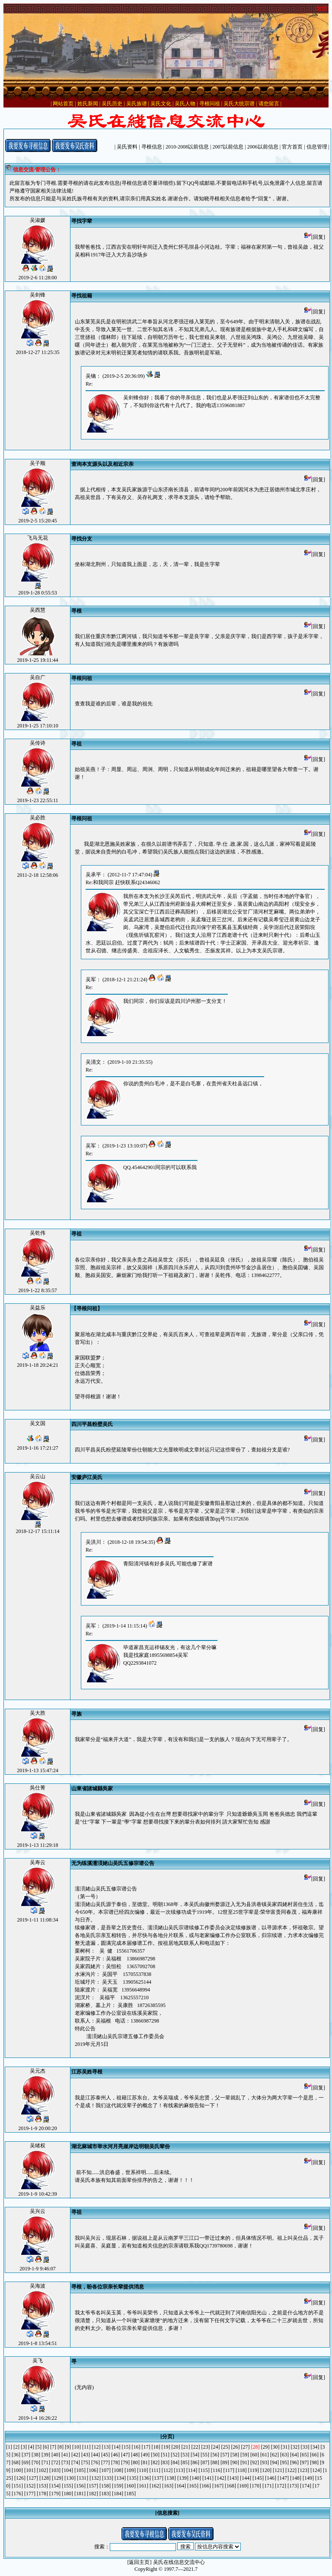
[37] (26, 2455)
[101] (29, 2470)
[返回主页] (140, 2562)
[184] (117, 2494)
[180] (67, 2494)
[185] (130, 2494)
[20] (176, 2447)
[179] (55, 2494)
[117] (228, 2470)
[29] (265, 2447)
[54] (195, 2455)
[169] (243, 2486)
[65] (304, 2455)
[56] (215, 2455)
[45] (105, 2455)
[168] (230, 2486)
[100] (17, 2470)
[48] (135, 2455)
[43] (85, 2455)
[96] (294, 2462)
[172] (280, 2486)
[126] (20, 2478)
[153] (42, 2486)
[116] (216, 2470)
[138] (170, 2478)
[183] (105, 2494)
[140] (195, 2478)
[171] (268, 2486)
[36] (16, 2455)
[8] (60, 2447)
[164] (180, 2486)
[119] (253, 2470)
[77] (105, 2462)
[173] (293, 2486)
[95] (284, 2462)
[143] (233, 2478)
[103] (55, 2470)
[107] (105, 2470)
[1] (9, 2447)
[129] (57, 2478)
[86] (195, 2462)
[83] (165, 2462)
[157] (92, 2486)
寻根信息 (151, 147)
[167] (217, 2486)
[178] (42, 2494)
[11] (86, 2447)
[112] (167, 2470)
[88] (215, 2462)
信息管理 (316, 147)
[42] (75, 2455)
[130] (70, 2478)
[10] (76, 2447)
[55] (205, 2455)
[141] (208, 2478)
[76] (95, 2462)
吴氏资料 (127, 147)
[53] (185, 2455)
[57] (224, 2455)
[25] (225, 2447)
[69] (26, 2462)
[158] (105, 2486)
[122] (291, 2470)
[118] (241, 2470)
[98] (314, 2462)
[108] (117, 2470)
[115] (204, 2470)
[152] (29, 2486)
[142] (220, 2478)
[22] (196, 2447)
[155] (67, 2486)
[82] (155, 2462)
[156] (80, 2486)
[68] (16, 2462)
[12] (96, 2447)
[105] (80, 2470)
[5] (38, 2447)
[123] (303, 2470)
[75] (85, 2462)
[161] (142, 2486)
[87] (205, 2462)
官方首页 (292, 147)
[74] (75, 2462)
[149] (308, 2478)
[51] (165, 2455)
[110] (142, 2470)
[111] (155, 2470)
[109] (130, 2470)
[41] (65, 2455)
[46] (115, 2455)
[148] (295, 2478)
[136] (145, 2478)
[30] (275, 2447)
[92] (254, 2462)
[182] (92, 2494)
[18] (156, 2447)
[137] (157, 2478)
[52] (175, 2455)
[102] (42, 2470)
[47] (125, 2455)
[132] (95, 2478)
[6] (46, 2447)
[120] (265, 2470)
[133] (107, 2478)
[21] (186, 2447)
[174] (305, 2486)
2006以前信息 (262, 147)
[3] (24, 2447)
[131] (82, 2478)
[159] (117, 2486)
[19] (166, 2447)
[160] (130, 2486)
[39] (46, 2455)
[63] (284, 2455)
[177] (29, 2494)
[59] (244, 2455)
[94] (274, 2462)
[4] (31, 2447)
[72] (55, 2462)
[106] (92, 2470)
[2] (16, 2447)
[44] (95, 2455)
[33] (305, 2447)
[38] (36, 2455)
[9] (68, 2447)
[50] (155, 2455)
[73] (65, 2462)
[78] (115, 2462)
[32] (295, 2447)
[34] (315, 2447)
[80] (135, 2462)
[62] (274, 2455)
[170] (255, 2486)
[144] (245, 2478)
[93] (264, 2462)
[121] (278, 2470)
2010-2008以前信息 (187, 147)
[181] (80, 2494)
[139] (182, 2478)
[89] (224, 2462)
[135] (132, 2478)
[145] (258, 2478)
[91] (244, 2462)
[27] (245, 2447)
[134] (120, 2478)
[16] (136, 2447)
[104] (67, 2470)
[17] (146, 2447)
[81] (145, 2462)
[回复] (314, 237)
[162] (155, 2486)
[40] (55, 2455)
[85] (185, 2462)
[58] (234, 2455)
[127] (32, 2478)
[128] (45, 2478)
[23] (205, 2447)
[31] (285, 2447)
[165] (192, 2486)
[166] (205, 2486)
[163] (167, 2486)
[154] (55, 2486)
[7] (53, 2447)
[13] (106, 2447)
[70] (36, 2462)
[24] (215, 2447)
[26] (235, 2447)
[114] (192, 2470)
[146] (270, 2478)
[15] (126, 2447)
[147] (283, 2478)
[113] (179, 2470)
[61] (264, 2455)
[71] (46, 2462)
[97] (304, 2462)
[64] (294, 2455)
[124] (316, 2470)
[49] (145, 2455)
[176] (17, 2494)
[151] (17, 2486)
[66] (314, 2455)
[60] (254, 2455)
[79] (125, 2462)
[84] (175, 2462)
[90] (234, 2462)
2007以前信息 (227, 147)
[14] (116, 2447)
